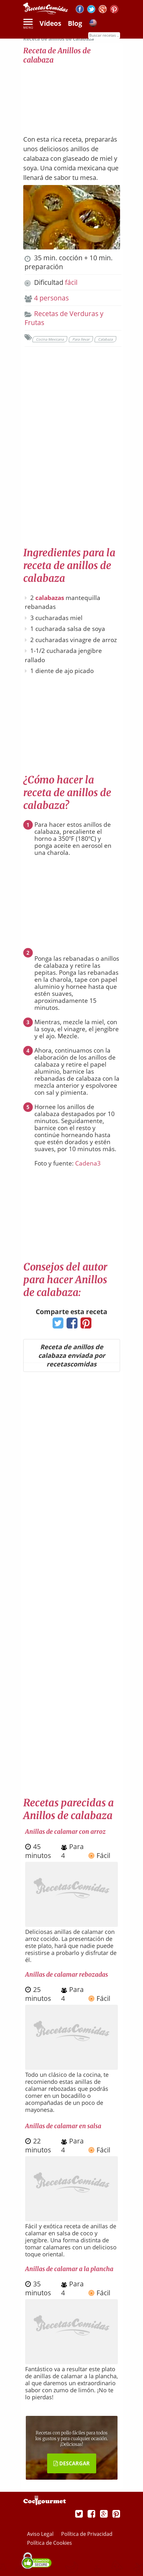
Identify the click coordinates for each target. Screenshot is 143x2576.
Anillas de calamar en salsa (63, 2126)
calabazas (49, 598)
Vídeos (50, 23)
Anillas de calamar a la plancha (69, 2269)
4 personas (51, 297)
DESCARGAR (72, 2463)
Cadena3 (88, 1163)
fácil (71, 282)
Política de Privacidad (86, 2533)
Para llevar (80, 339)
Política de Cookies (49, 2542)
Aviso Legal (41, 2533)
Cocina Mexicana (50, 339)
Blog (75, 23)
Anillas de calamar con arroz (65, 1831)
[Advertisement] (71, 96)
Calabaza (105, 339)
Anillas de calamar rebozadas (66, 1974)
